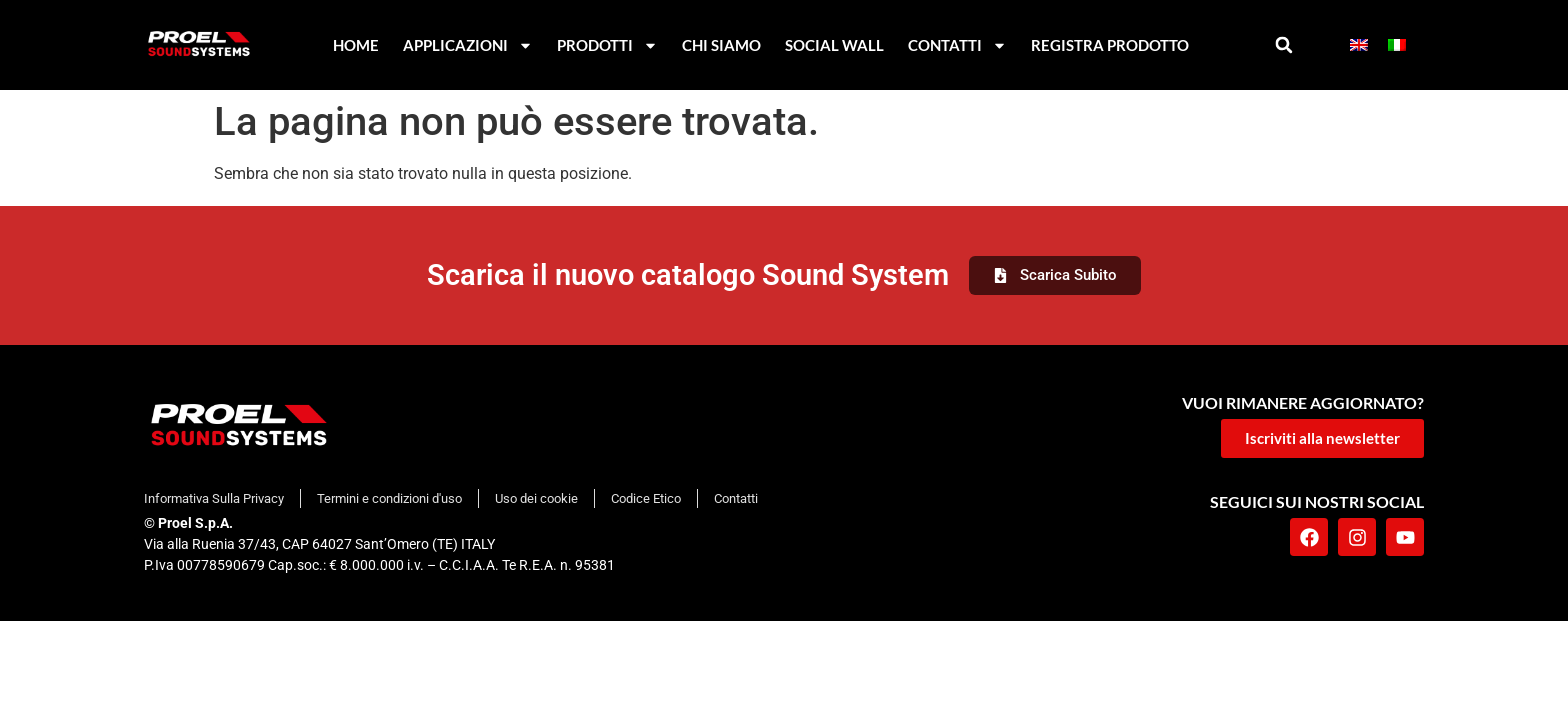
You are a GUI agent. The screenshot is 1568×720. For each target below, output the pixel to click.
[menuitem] (1359, 45)
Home (356, 45)
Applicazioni (468, 45)
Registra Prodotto (1110, 45)
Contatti (957, 45)
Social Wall (834, 45)
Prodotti (607, 45)
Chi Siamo (721, 45)
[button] (1284, 45)
